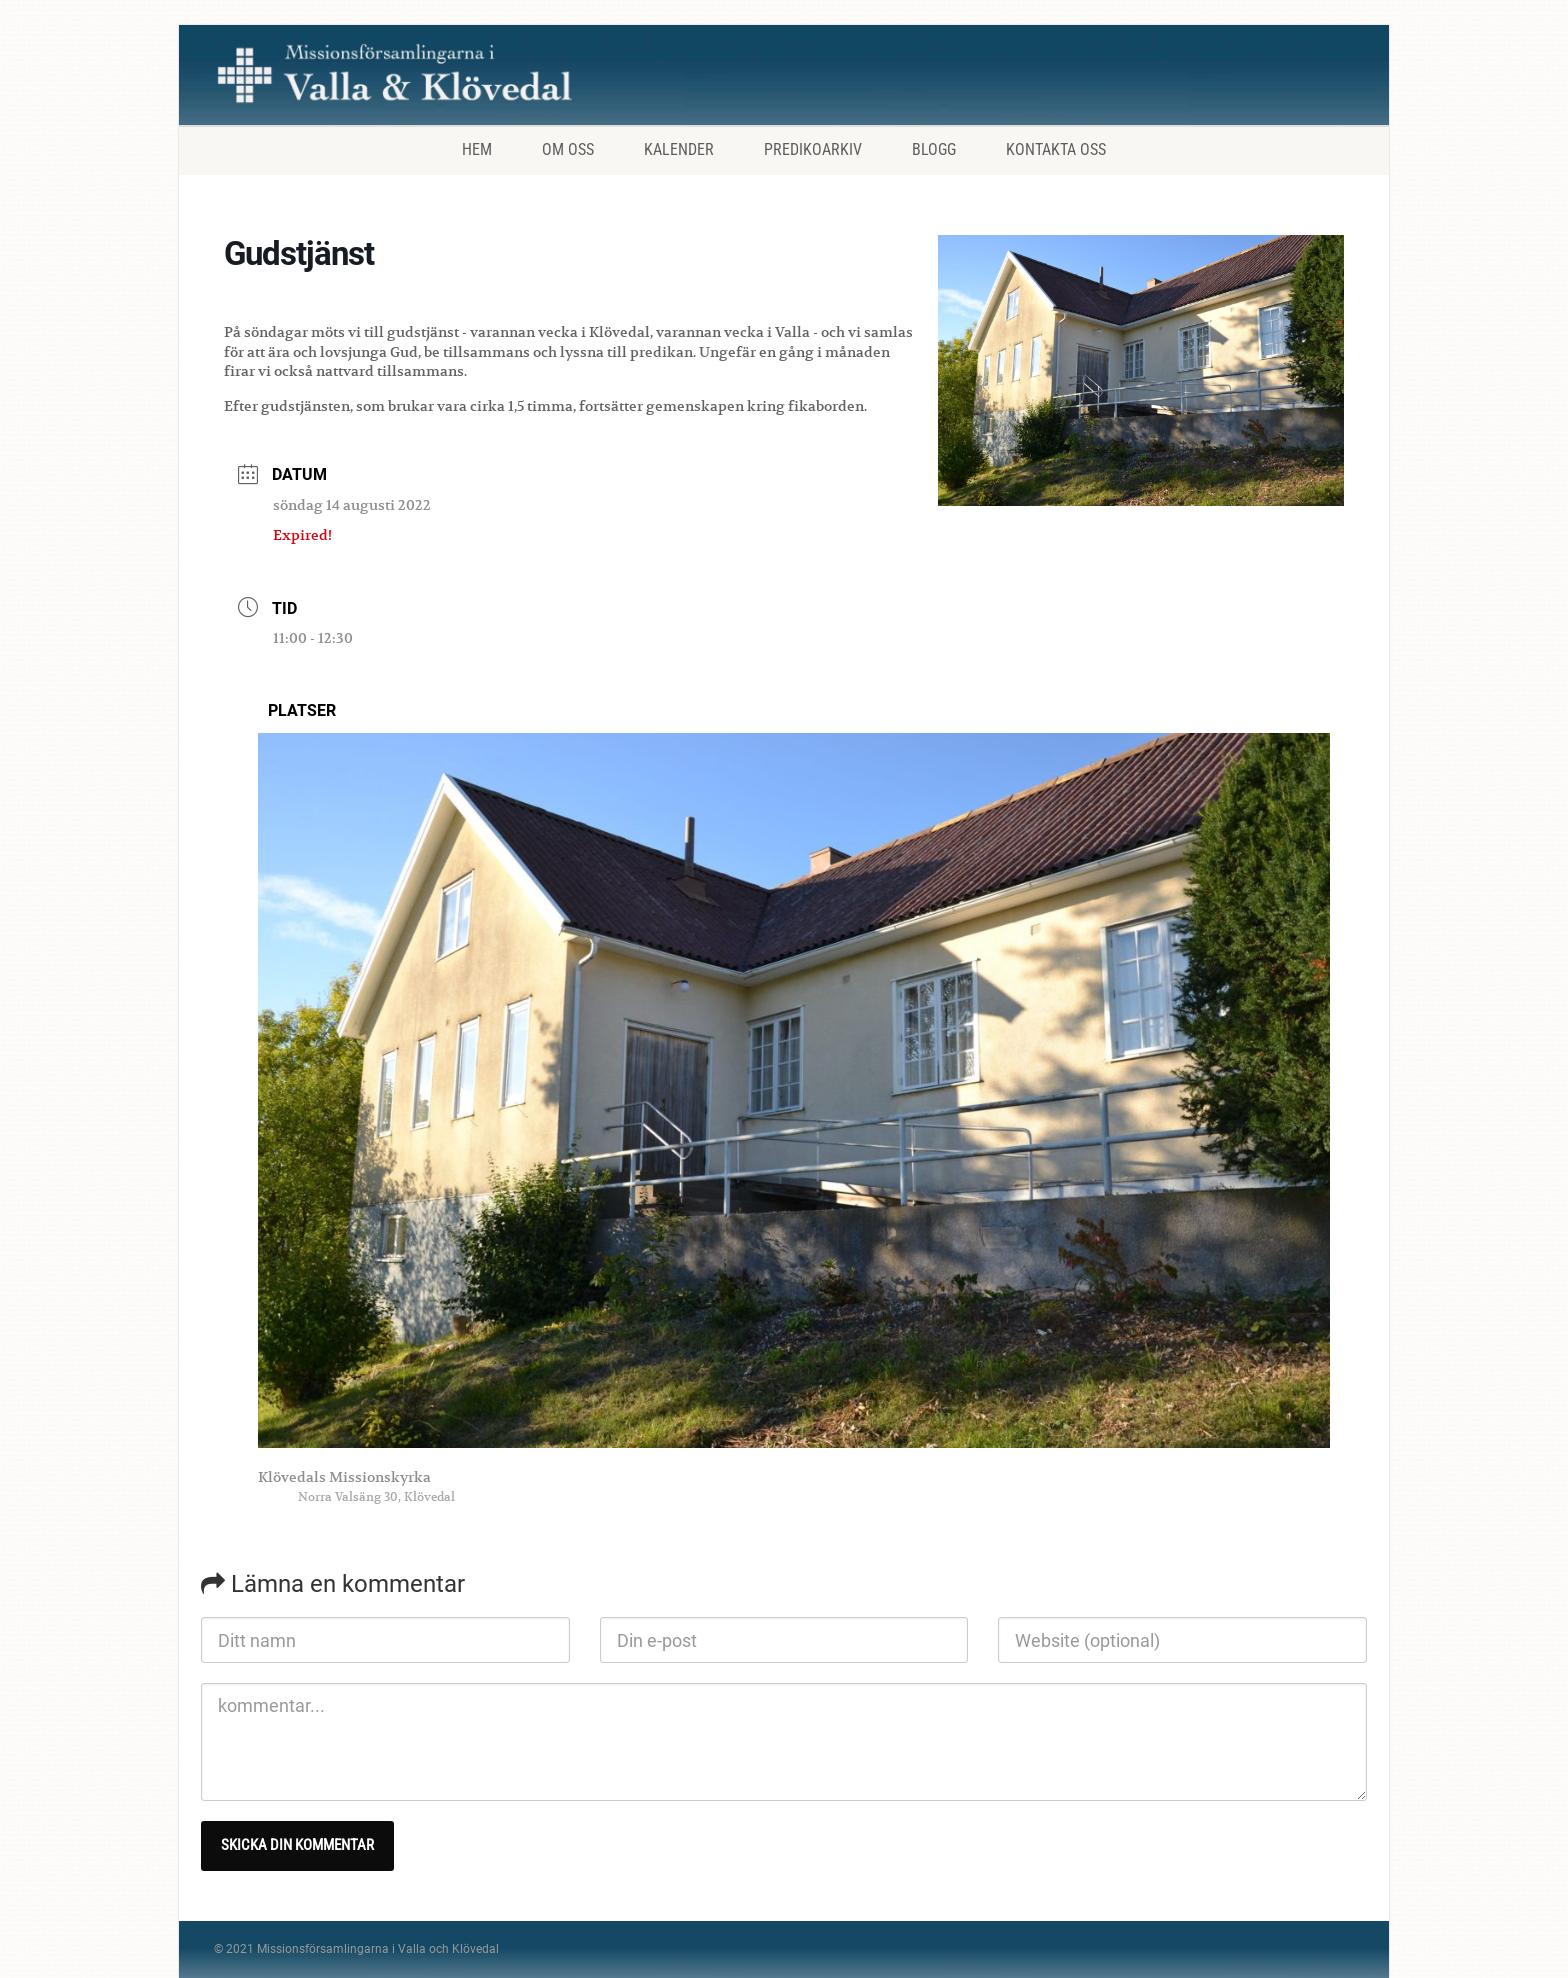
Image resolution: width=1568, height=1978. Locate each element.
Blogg (934, 149)
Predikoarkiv (813, 149)
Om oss (568, 149)
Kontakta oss (1056, 149)
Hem (477, 149)
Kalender (679, 149)
